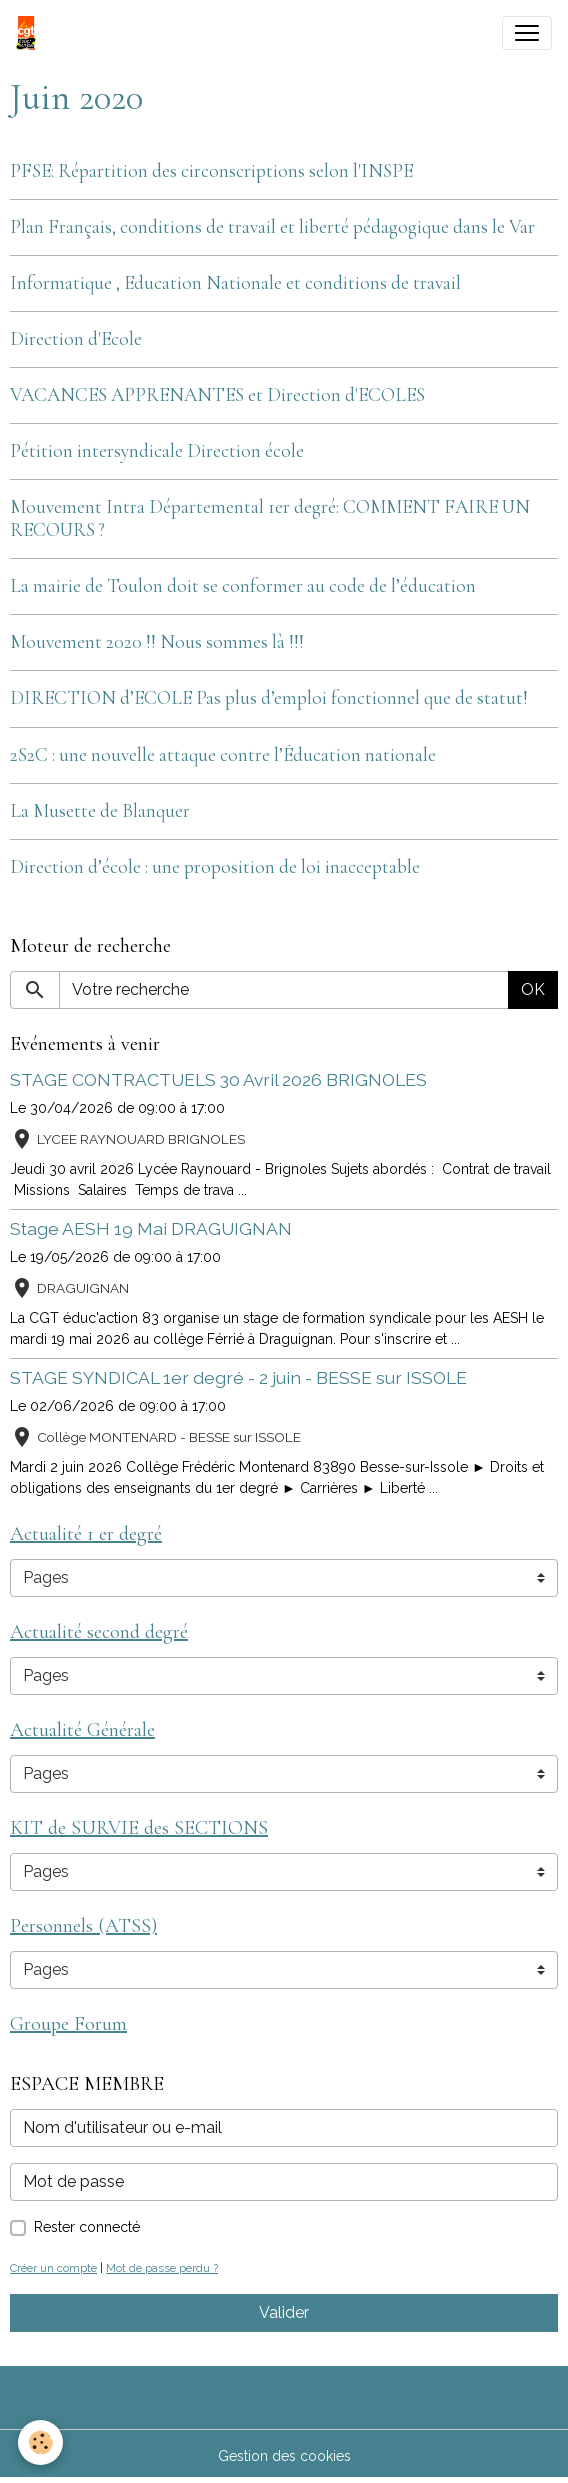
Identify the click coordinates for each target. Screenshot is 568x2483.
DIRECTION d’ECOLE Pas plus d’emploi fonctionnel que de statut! (269, 698)
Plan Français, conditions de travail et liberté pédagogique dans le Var (272, 227)
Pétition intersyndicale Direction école (157, 451)
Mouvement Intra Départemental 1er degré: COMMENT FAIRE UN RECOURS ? (270, 518)
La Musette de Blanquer (100, 811)
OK (533, 989)
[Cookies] (40, 2442)
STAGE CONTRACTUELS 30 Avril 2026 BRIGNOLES (218, 1079)
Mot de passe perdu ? (162, 2268)
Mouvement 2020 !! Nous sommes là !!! (157, 642)
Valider (284, 2312)
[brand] (30, 33)
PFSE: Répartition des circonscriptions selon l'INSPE (211, 171)
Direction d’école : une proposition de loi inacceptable (215, 867)
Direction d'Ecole (76, 339)
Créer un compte (53, 2268)
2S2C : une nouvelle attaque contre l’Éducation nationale (223, 755)
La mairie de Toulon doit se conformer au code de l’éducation (243, 586)
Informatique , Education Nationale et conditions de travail (235, 283)
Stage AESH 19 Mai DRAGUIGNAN (151, 1228)
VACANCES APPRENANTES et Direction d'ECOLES (217, 395)
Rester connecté (87, 2227)
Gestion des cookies (284, 2456)
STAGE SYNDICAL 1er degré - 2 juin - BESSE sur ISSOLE (238, 1377)
